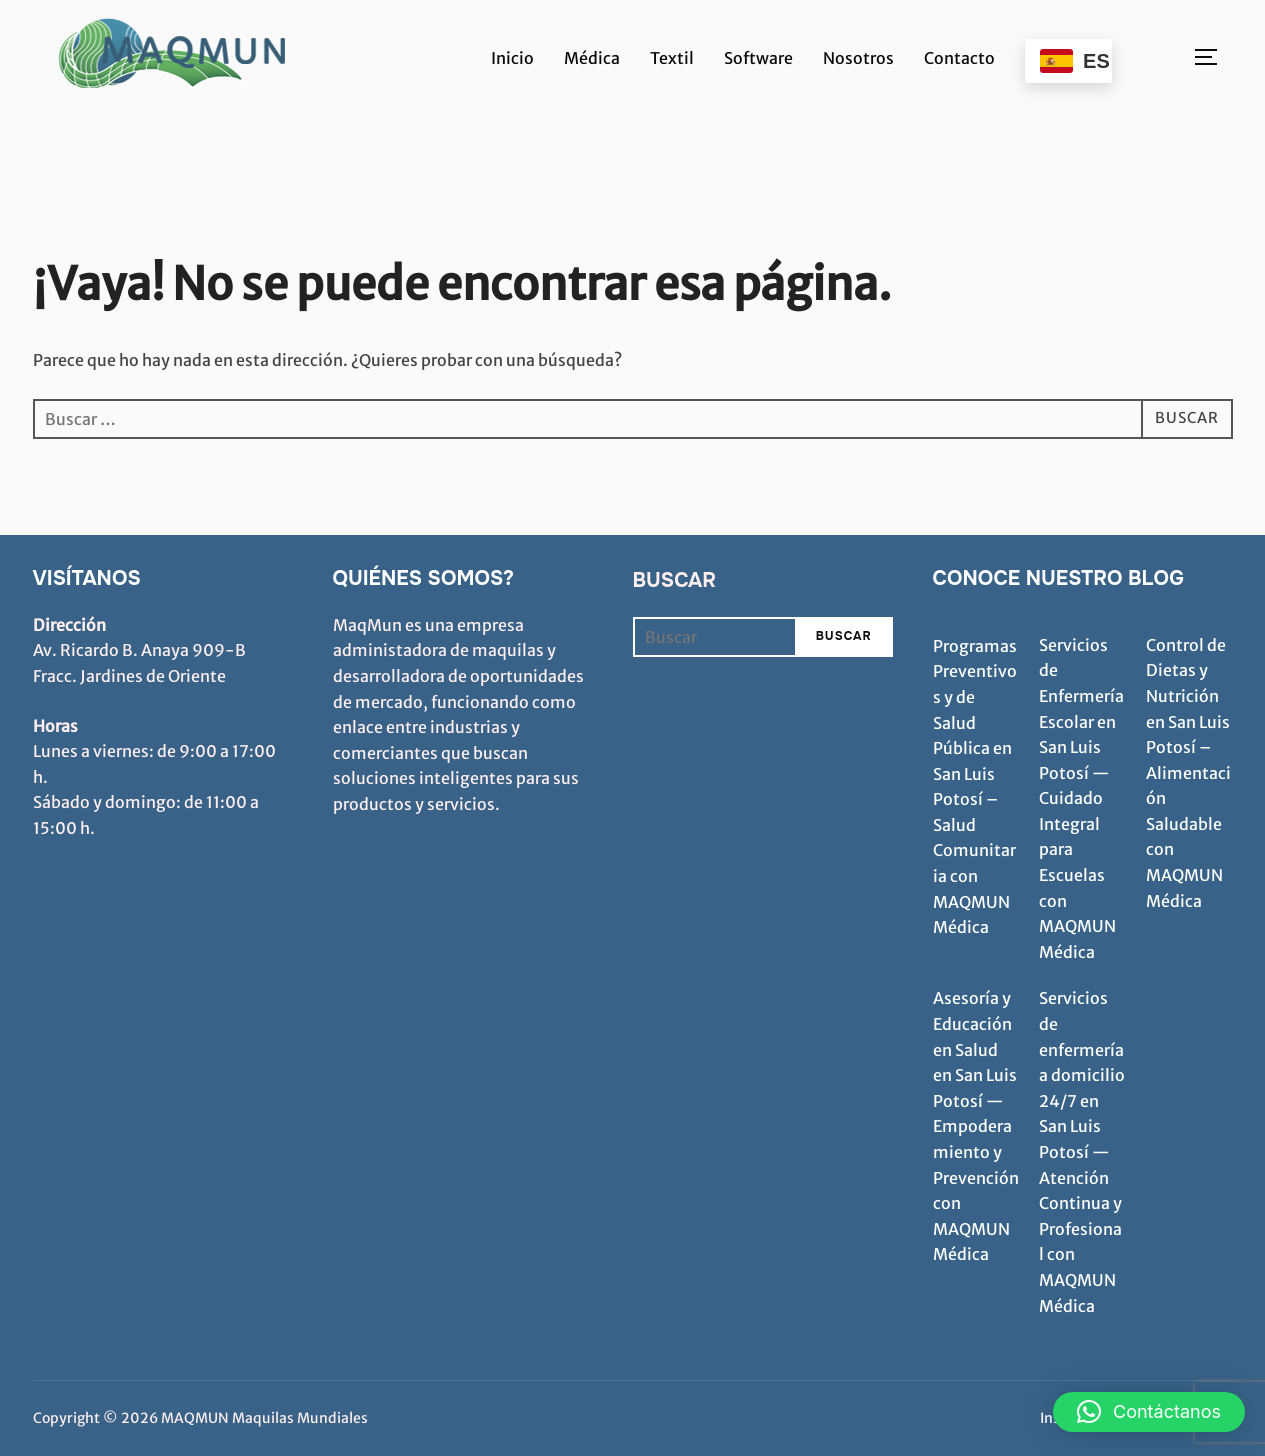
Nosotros (858, 58)
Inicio (512, 58)
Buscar (674, 580)
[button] (1149, 1412)
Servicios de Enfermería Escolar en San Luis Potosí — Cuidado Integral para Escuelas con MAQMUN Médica (1081, 798)
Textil (672, 58)
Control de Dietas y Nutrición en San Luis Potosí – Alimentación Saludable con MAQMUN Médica (1188, 773)
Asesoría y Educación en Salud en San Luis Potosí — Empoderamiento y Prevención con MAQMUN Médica (976, 1126)
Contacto (959, 58)
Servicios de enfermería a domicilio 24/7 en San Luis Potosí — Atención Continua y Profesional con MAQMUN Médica (1082, 1151)
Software (758, 58)
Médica (592, 58)
